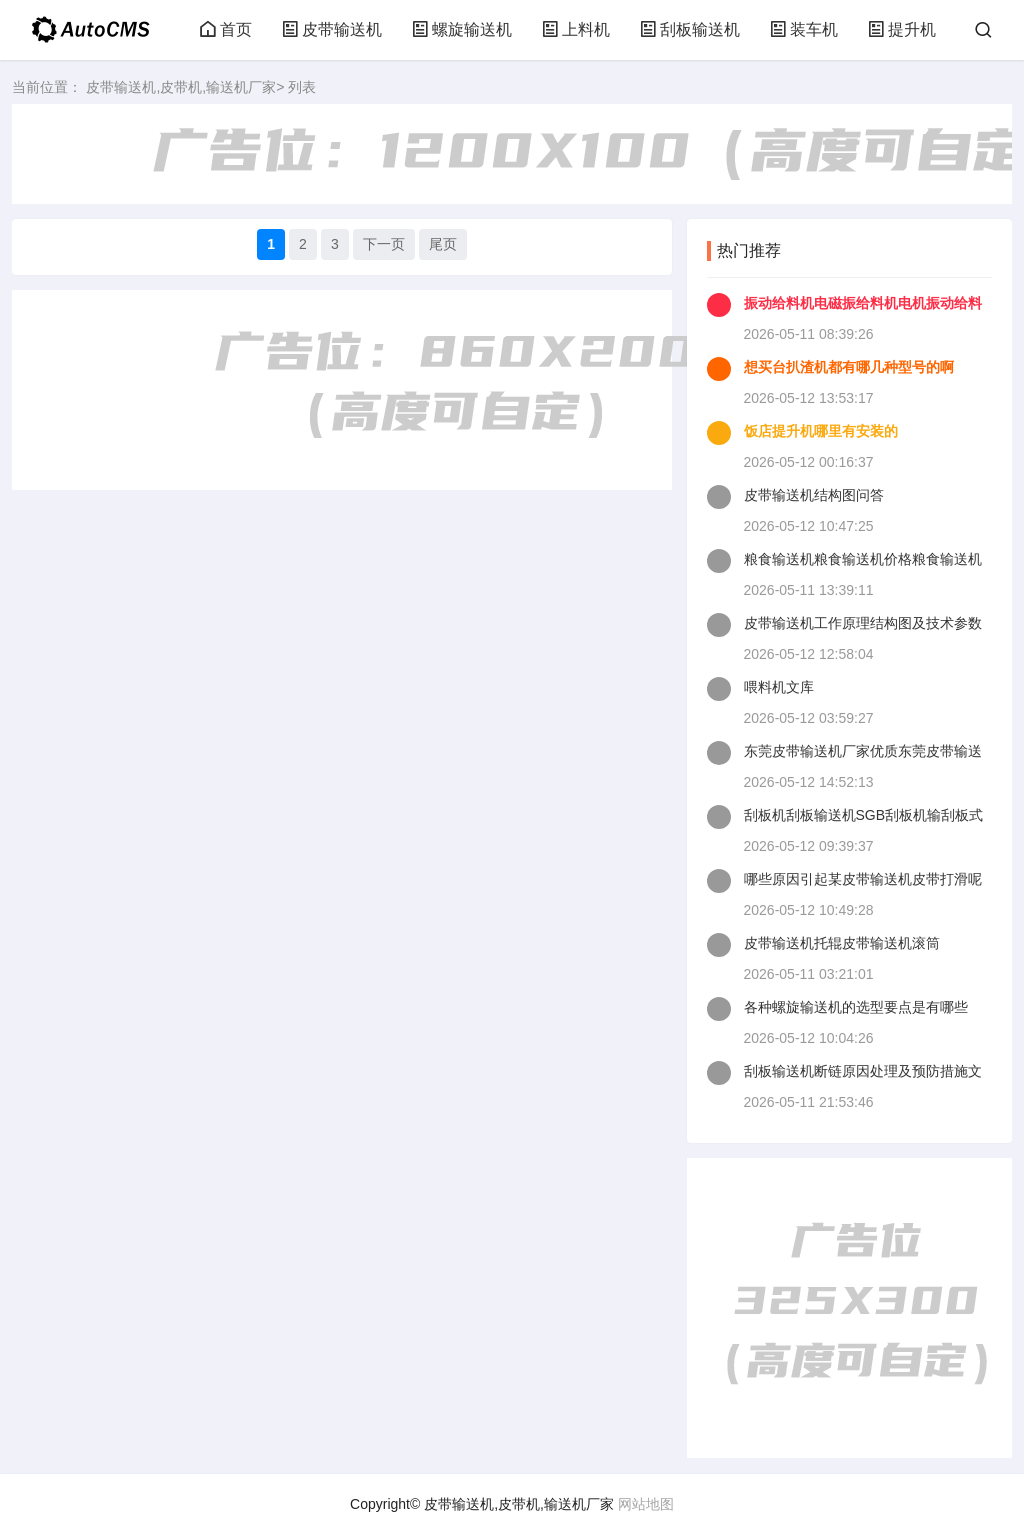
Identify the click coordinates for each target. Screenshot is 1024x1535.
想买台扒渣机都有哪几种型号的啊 (849, 367)
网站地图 (646, 1504)
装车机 (804, 29)
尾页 (443, 244)
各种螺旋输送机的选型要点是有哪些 (856, 1007)
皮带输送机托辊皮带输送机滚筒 (842, 943)
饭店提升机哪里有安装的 (821, 431)
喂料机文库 (779, 687)
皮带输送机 (332, 29)
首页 (226, 29)
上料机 (576, 29)
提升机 (902, 29)
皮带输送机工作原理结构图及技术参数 (863, 623)
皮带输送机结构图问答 (814, 495)
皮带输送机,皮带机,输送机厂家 (181, 87)
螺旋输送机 (462, 29)
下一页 (384, 244)
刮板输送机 (690, 29)
